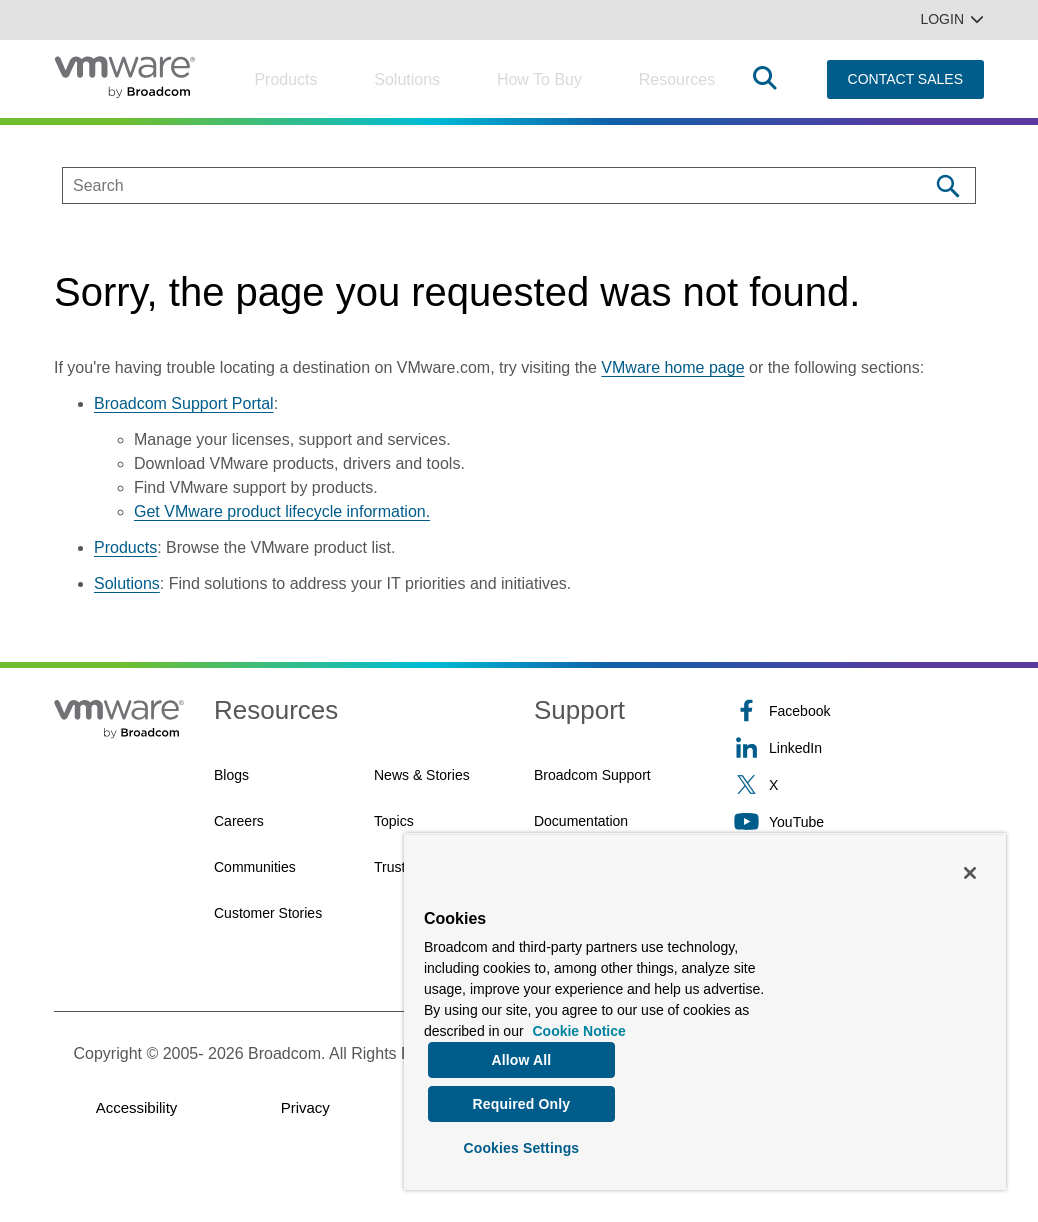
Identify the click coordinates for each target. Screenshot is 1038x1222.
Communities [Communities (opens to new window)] (255, 867)
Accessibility (137, 1107)
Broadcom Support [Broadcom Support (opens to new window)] (592, 775)
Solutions (407, 79)
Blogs (231, 775)
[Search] (947, 185)
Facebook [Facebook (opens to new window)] (782, 710)
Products (285, 79)
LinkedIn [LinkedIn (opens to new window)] (778, 747)
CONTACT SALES (905, 79)
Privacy (305, 1107)
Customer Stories (268, 913)
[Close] (970, 868)
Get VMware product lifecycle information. (282, 511)
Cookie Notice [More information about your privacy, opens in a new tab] (578, 1026)
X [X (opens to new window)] (756, 784)
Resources (677, 79)
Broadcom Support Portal (184, 403)
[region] (705, 1009)
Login (952, 19)
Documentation (581, 821)
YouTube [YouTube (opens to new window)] (779, 821)
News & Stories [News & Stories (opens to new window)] (422, 775)
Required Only (522, 1101)
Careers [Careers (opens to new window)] (239, 821)
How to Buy (539, 79)
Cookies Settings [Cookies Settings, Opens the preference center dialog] (521, 1146)
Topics (394, 821)
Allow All (521, 1055)
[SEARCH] (474, 185)
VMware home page (672, 367)
